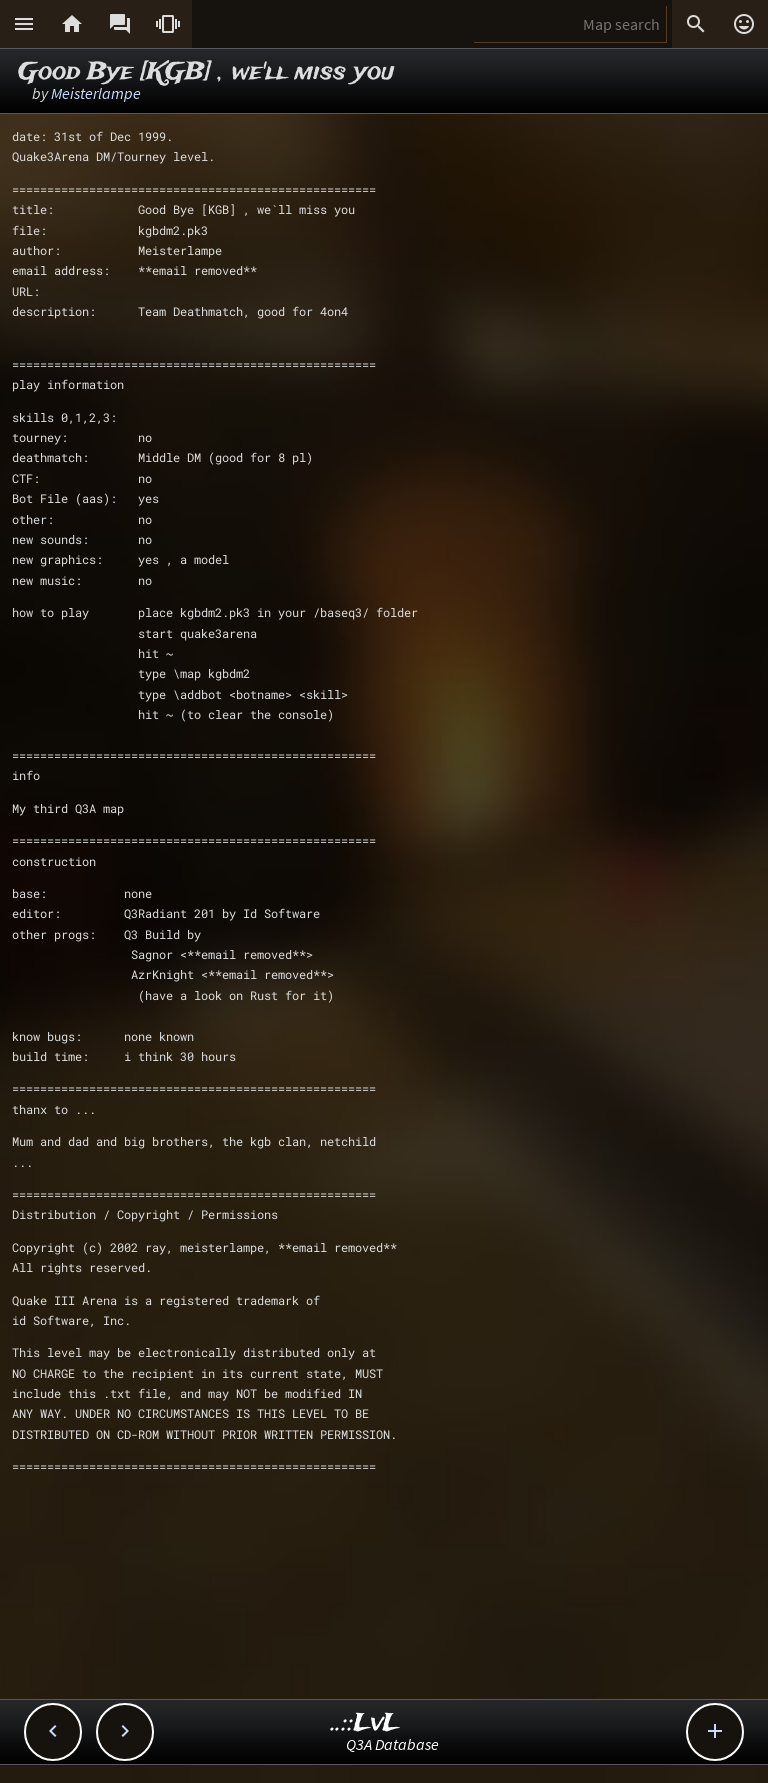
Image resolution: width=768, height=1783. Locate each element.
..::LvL (365, 1723)
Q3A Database (392, 1744)
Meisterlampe (96, 93)
